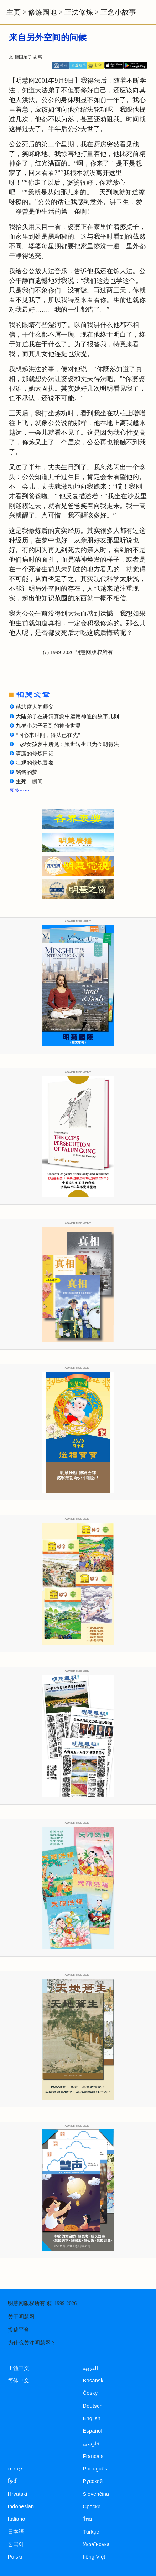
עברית (15, 2469)
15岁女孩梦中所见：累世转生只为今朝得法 (67, 744)
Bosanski (94, 2380)
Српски (92, 2506)
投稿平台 (18, 2330)
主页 (13, 12)
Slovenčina (96, 2494)
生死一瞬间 (29, 781)
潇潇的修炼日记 (35, 753)
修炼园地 (42, 12)
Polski (15, 2557)
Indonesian (21, 2506)
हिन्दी (13, 2481)
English (92, 2418)
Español (92, 2431)
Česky (90, 2393)
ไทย (88, 2519)
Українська (96, 2544)
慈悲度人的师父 (35, 707)
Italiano (16, 2519)
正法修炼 (78, 12)
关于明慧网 (21, 2317)
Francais (93, 2456)
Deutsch (93, 2406)
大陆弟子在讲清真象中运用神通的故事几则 (67, 716)
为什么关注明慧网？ (32, 2343)
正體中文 (19, 2368)
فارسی (91, 2444)
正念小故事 (118, 12)
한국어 (16, 2544)
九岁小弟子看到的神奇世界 (48, 726)
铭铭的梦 (26, 772)
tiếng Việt (94, 2557)
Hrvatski (17, 2494)
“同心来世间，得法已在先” (48, 735)
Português (95, 2469)
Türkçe (91, 2532)
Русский (93, 2481)
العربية (90, 2368)
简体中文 (19, 2380)
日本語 (16, 2532)
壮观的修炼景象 (35, 763)
